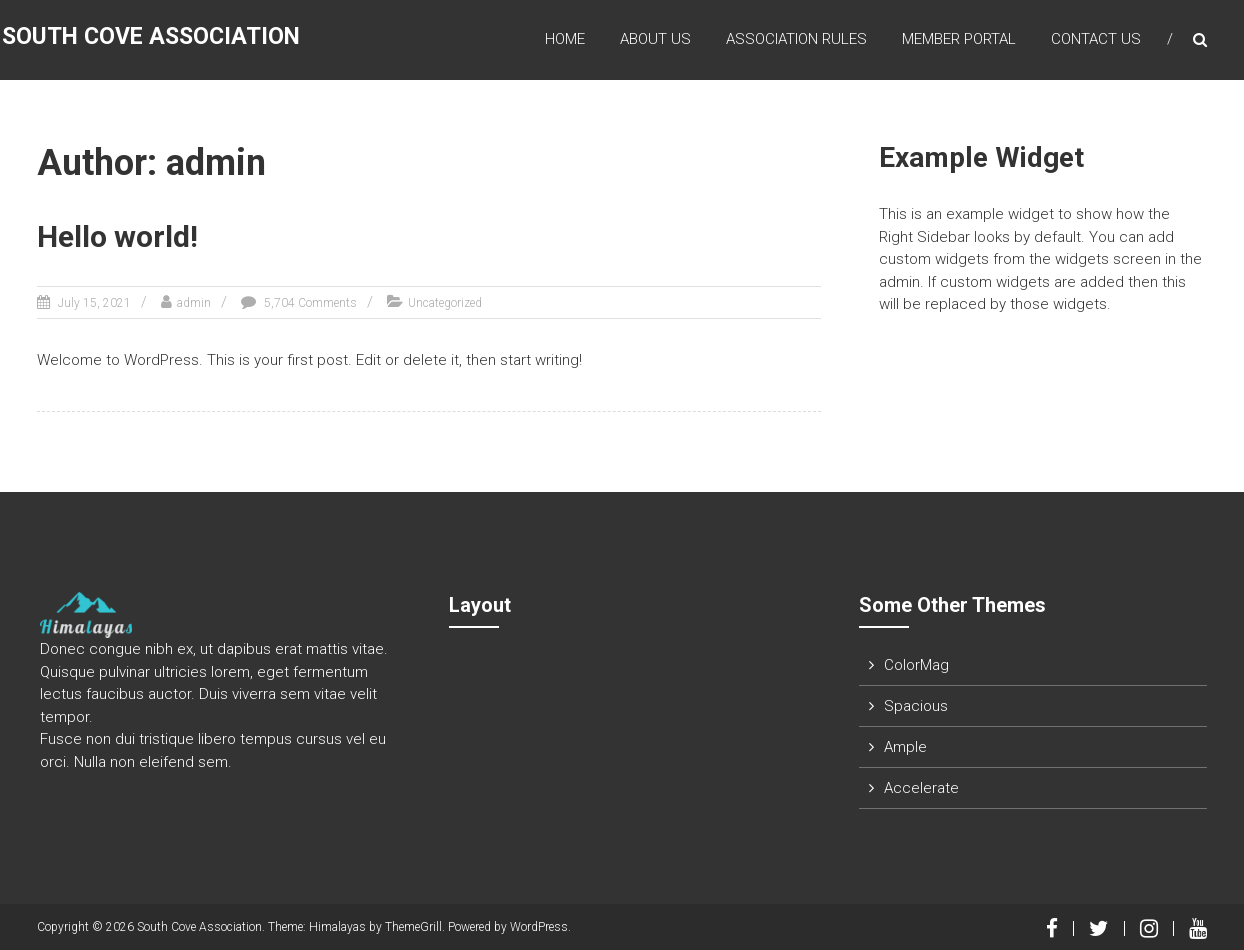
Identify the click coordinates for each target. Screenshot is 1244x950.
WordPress (539, 927)
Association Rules (796, 39)
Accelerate (921, 788)
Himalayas (337, 927)
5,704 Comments (309, 303)
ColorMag (916, 665)
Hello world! (117, 236)
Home (565, 39)
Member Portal (959, 39)
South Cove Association (151, 36)
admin (194, 303)
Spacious (916, 706)
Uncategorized (445, 303)
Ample (905, 747)
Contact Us (1096, 39)
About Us (655, 39)
